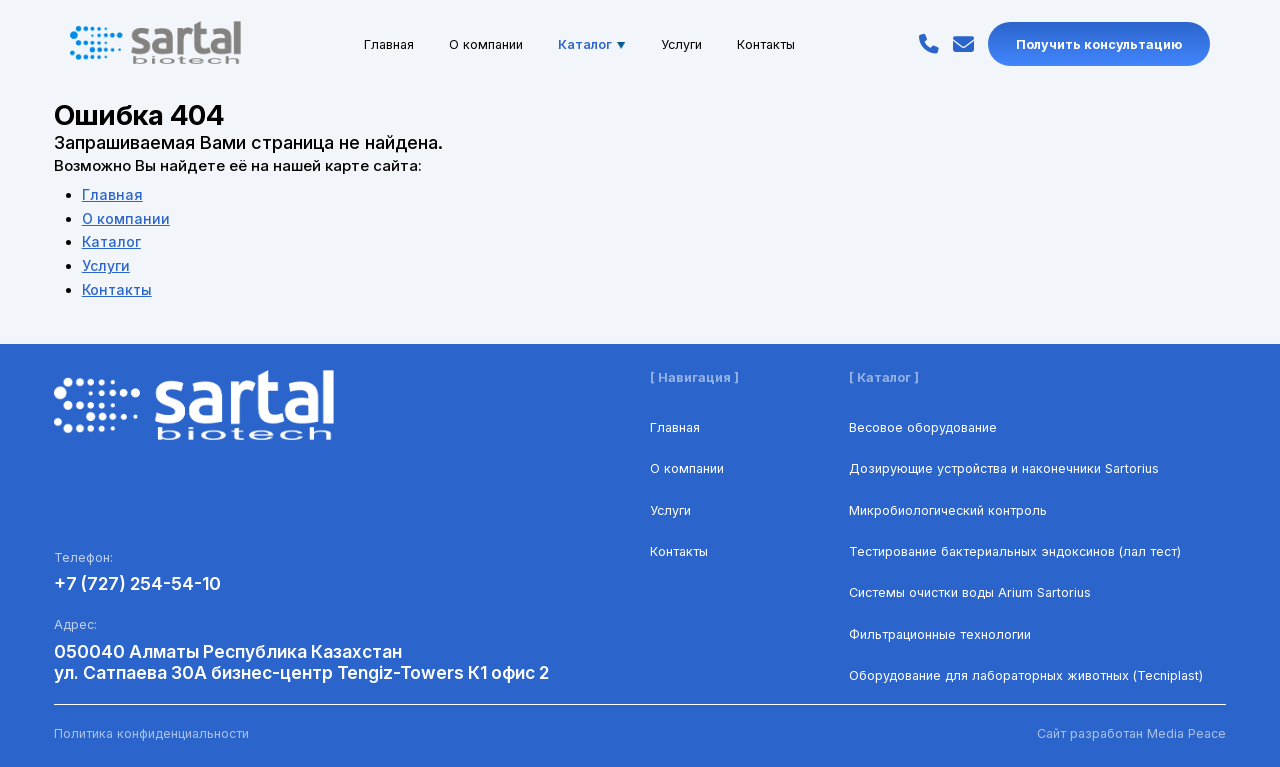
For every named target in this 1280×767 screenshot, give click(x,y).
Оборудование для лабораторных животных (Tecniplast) (1026, 675)
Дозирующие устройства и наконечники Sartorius (1004, 468)
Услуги (681, 43)
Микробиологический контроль (948, 510)
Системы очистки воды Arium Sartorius (970, 592)
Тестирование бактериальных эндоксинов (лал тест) (1015, 551)
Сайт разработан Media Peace (1131, 733)
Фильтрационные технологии (940, 634)
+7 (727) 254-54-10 (137, 583)
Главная (389, 43)
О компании (486, 43)
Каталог (592, 43)
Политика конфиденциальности (151, 733)
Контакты (766, 43)
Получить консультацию (1099, 43)
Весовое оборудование (923, 427)
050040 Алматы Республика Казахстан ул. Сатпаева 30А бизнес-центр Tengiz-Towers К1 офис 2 (301, 662)
